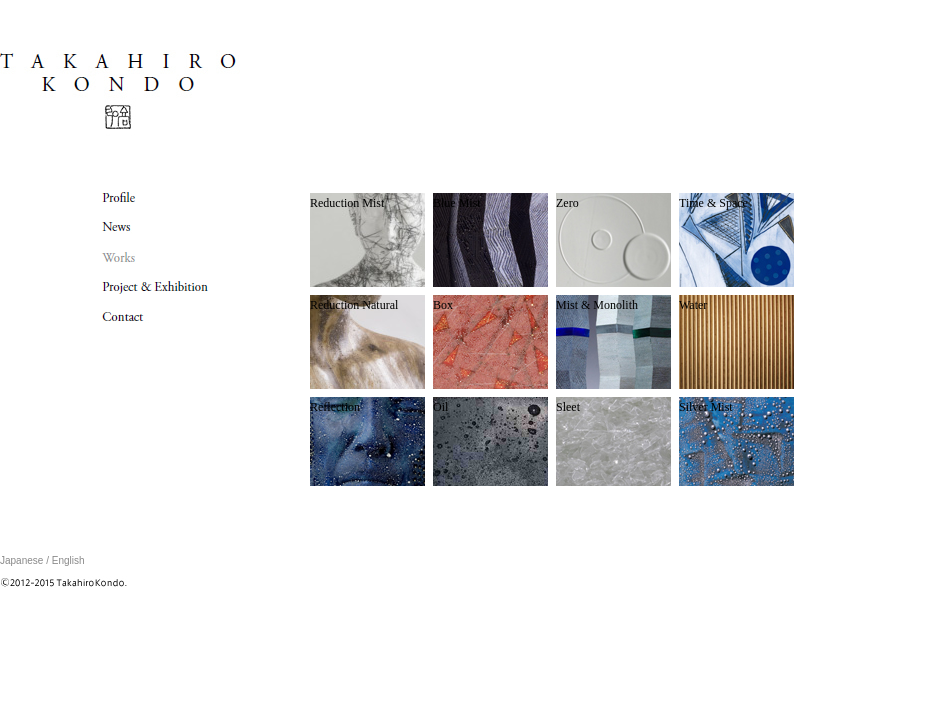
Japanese (21, 560)
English (68, 560)
